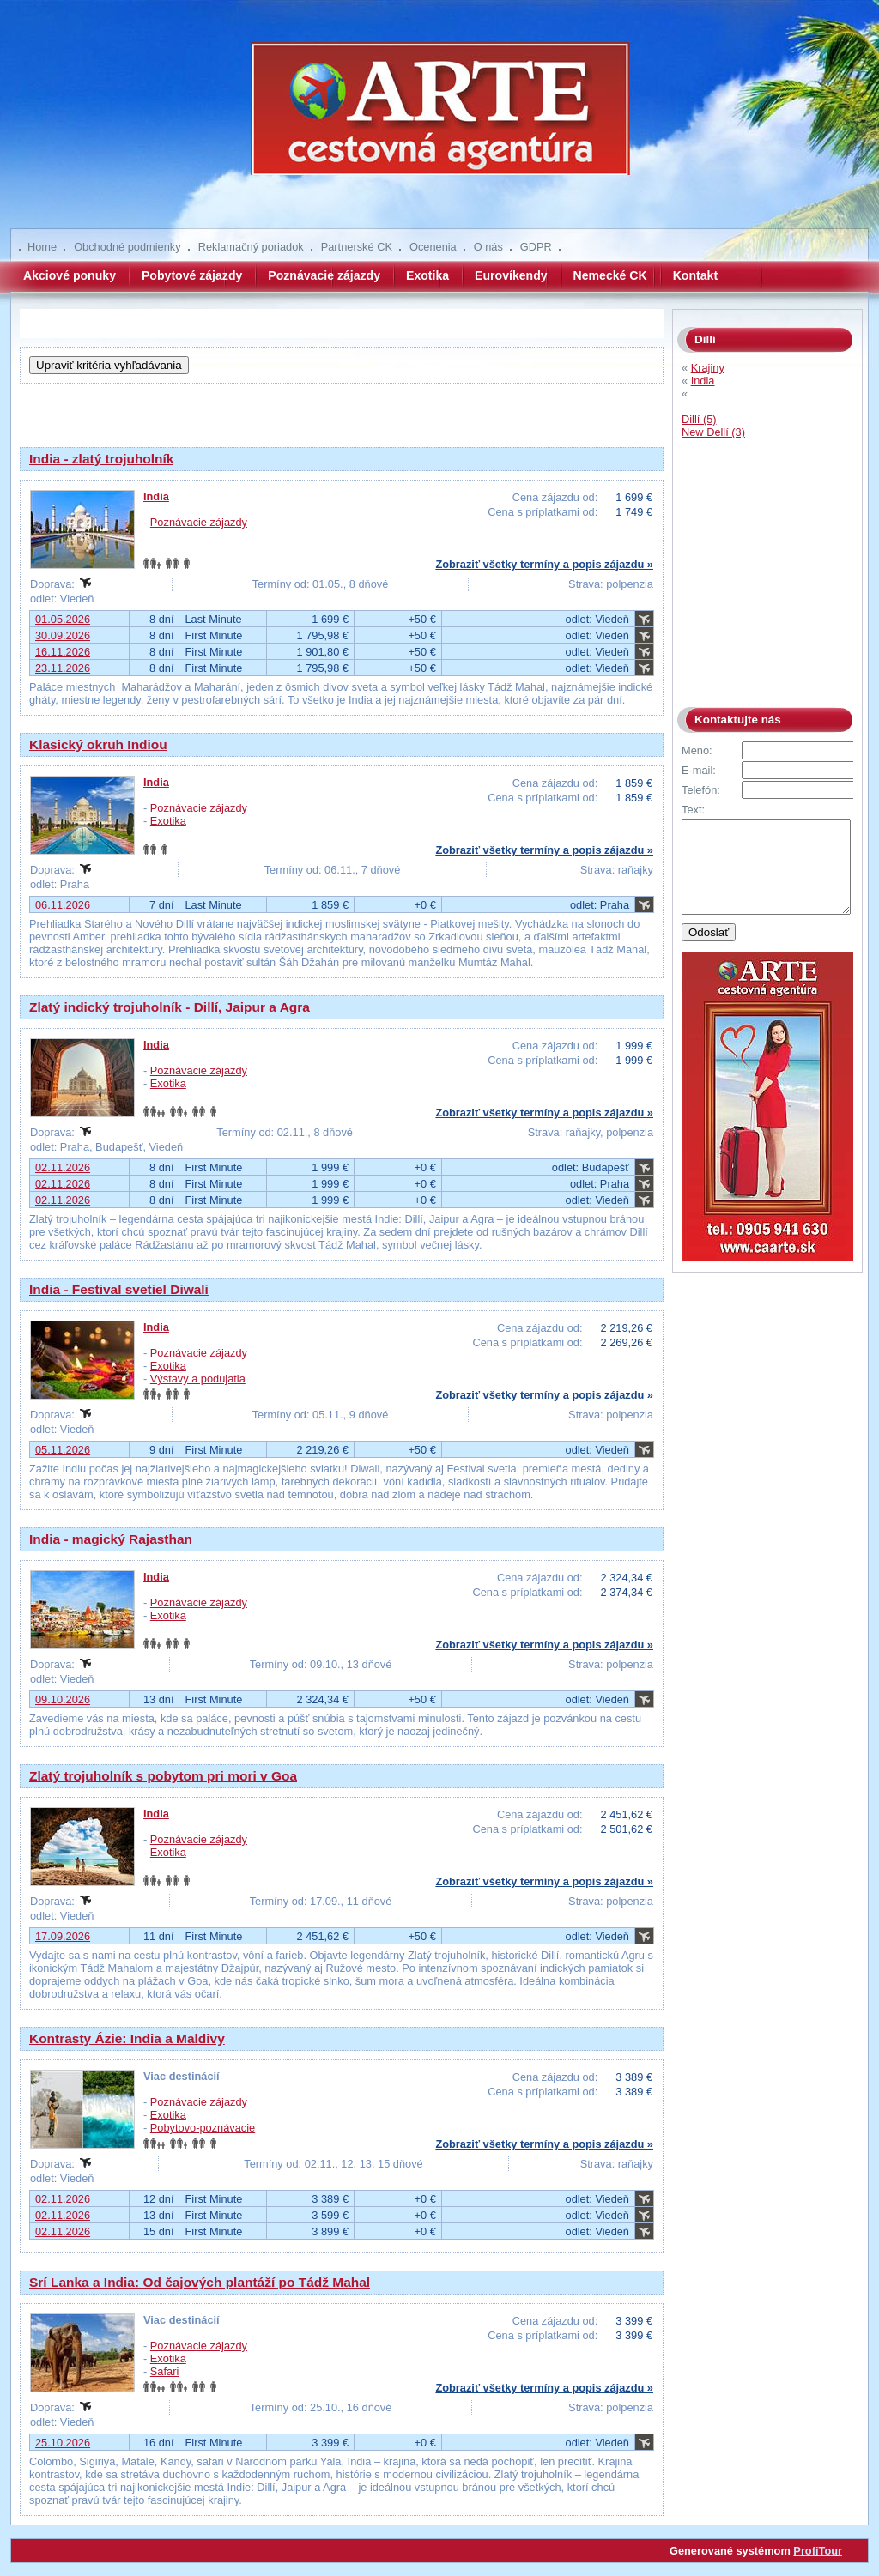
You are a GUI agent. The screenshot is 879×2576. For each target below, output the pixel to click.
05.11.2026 (62, 1449)
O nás (488, 246)
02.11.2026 (62, 1167)
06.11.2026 (62, 904)
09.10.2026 (62, 1699)
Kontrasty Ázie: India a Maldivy (127, 2038)
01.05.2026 (62, 619)
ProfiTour (817, 2550)
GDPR (536, 246)
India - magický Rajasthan (110, 1539)
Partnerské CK (356, 246)
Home (42, 246)
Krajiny (707, 367)
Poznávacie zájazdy (324, 275)
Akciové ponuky (69, 275)
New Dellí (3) (713, 432)
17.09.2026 (62, 1936)
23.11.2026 (62, 668)
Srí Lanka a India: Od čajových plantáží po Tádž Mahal (199, 2282)
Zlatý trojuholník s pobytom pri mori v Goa (163, 1776)
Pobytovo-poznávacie (202, 2127)
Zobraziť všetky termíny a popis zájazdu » (544, 564)
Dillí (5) (699, 419)
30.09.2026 (62, 635)
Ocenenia (433, 246)
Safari (164, 2371)
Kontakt (695, 275)
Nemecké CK (610, 275)
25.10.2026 (62, 2442)
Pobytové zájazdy (192, 275)
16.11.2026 (62, 651)
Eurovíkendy (511, 275)
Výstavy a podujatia (198, 1378)
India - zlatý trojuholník (101, 458)
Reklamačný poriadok (251, 246)
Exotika (427, 275)
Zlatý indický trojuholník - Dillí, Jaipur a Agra (169, 1007)
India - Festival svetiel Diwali (119, 1289)
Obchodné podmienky (127, 246)
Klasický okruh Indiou (98, 744)
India (156, 496)
